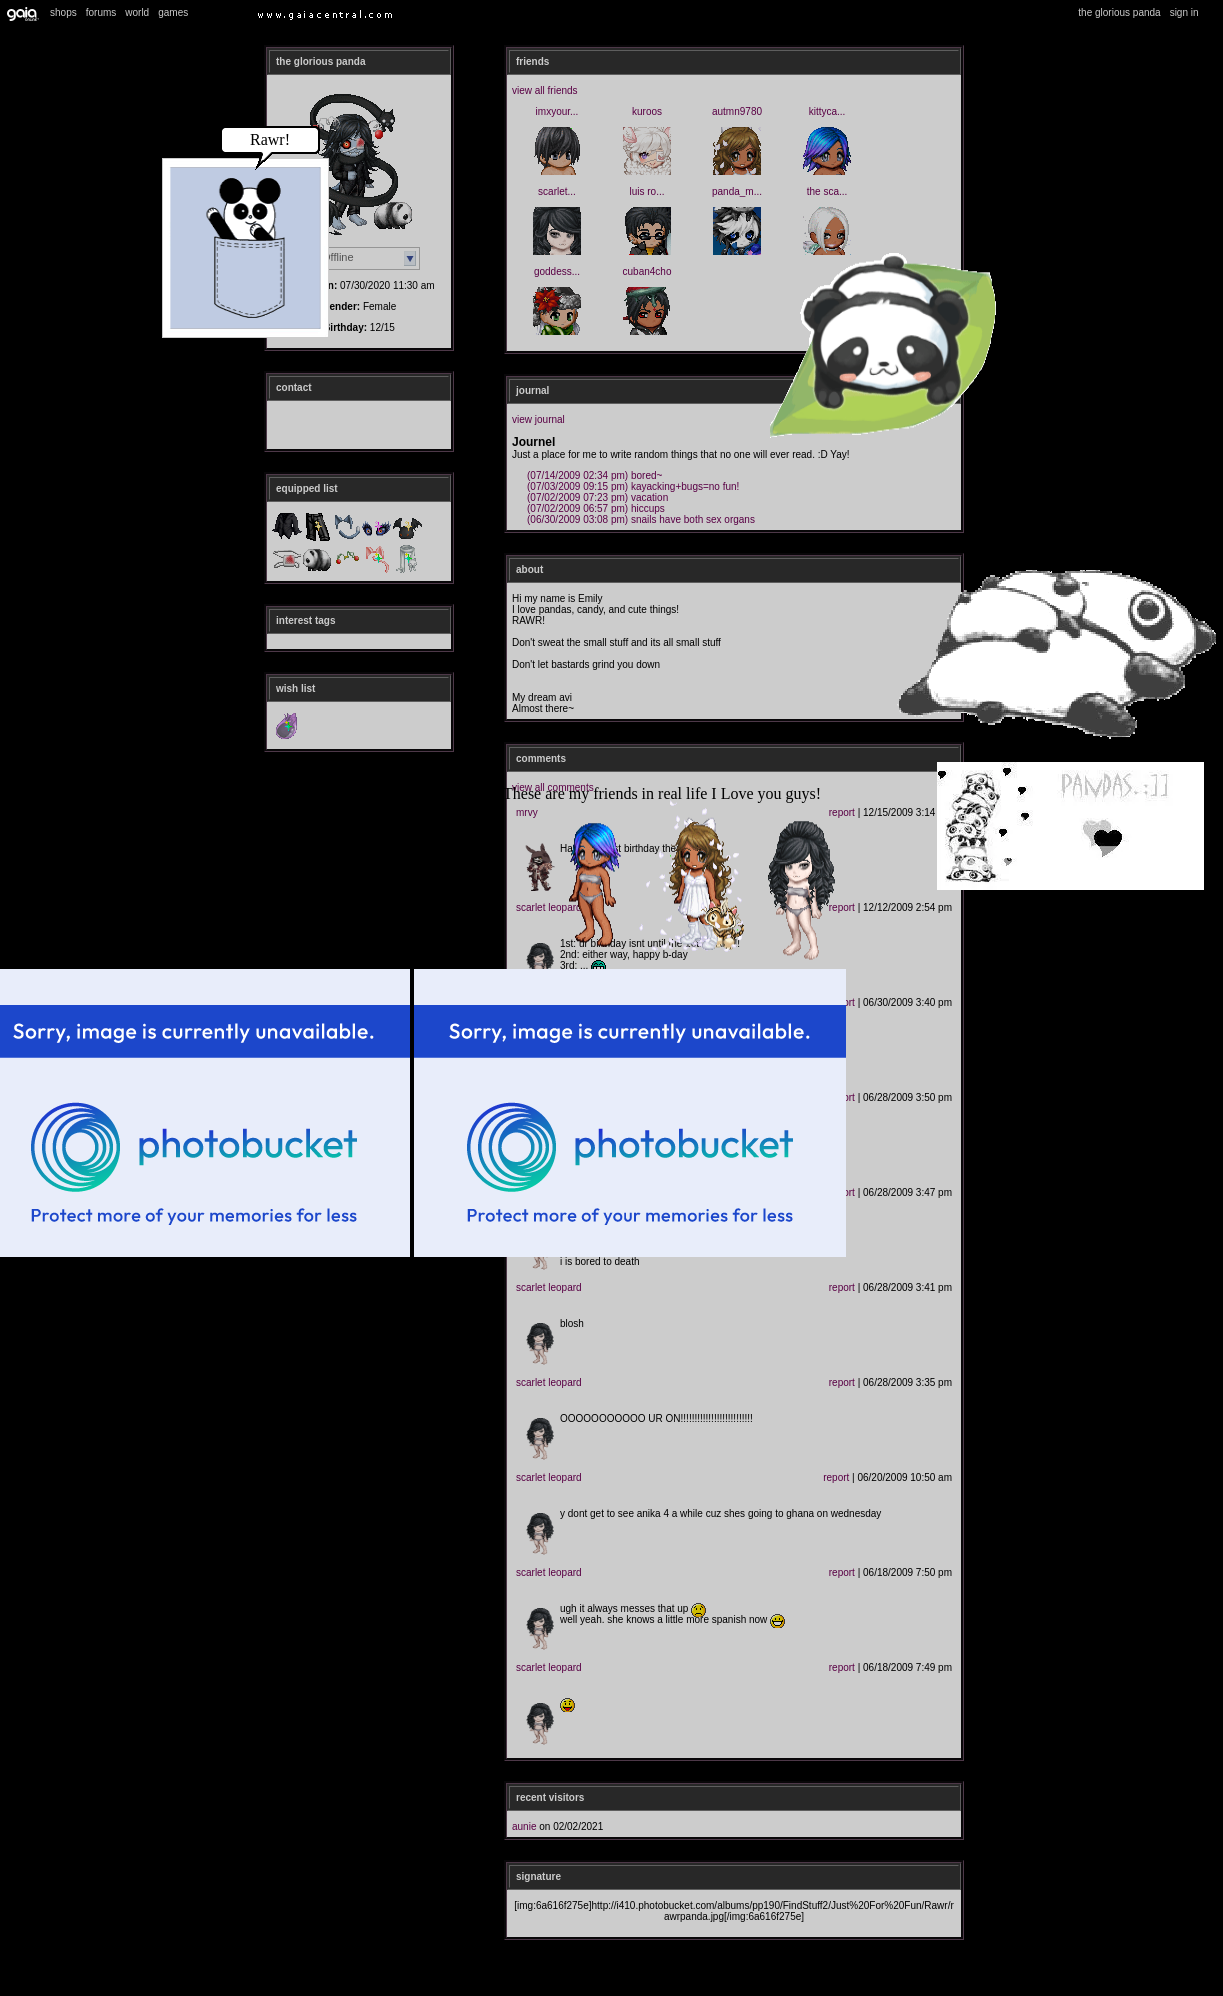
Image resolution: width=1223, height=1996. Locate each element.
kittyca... (827, 111)
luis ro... (646, 191)
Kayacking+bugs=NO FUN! (633, 486)
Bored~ (594, 475)
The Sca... (827, 191)
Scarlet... (557, 191)
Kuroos (647, 111)
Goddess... (557, 271)
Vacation (597, 497)
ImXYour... (557, 111)
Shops (63, 12)
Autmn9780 (737, 111)
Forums (101, 12)
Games (173, 12)
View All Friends (545, 90)
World (137, 12)
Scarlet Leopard (549, 1287)
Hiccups (596, 508)
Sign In (1184, 12)
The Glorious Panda (1119, 12)
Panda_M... (737, 191)
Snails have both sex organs (641, 519)
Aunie (524, 1826)
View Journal (538, 419)
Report (842, 1287)
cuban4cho (647, 271)
